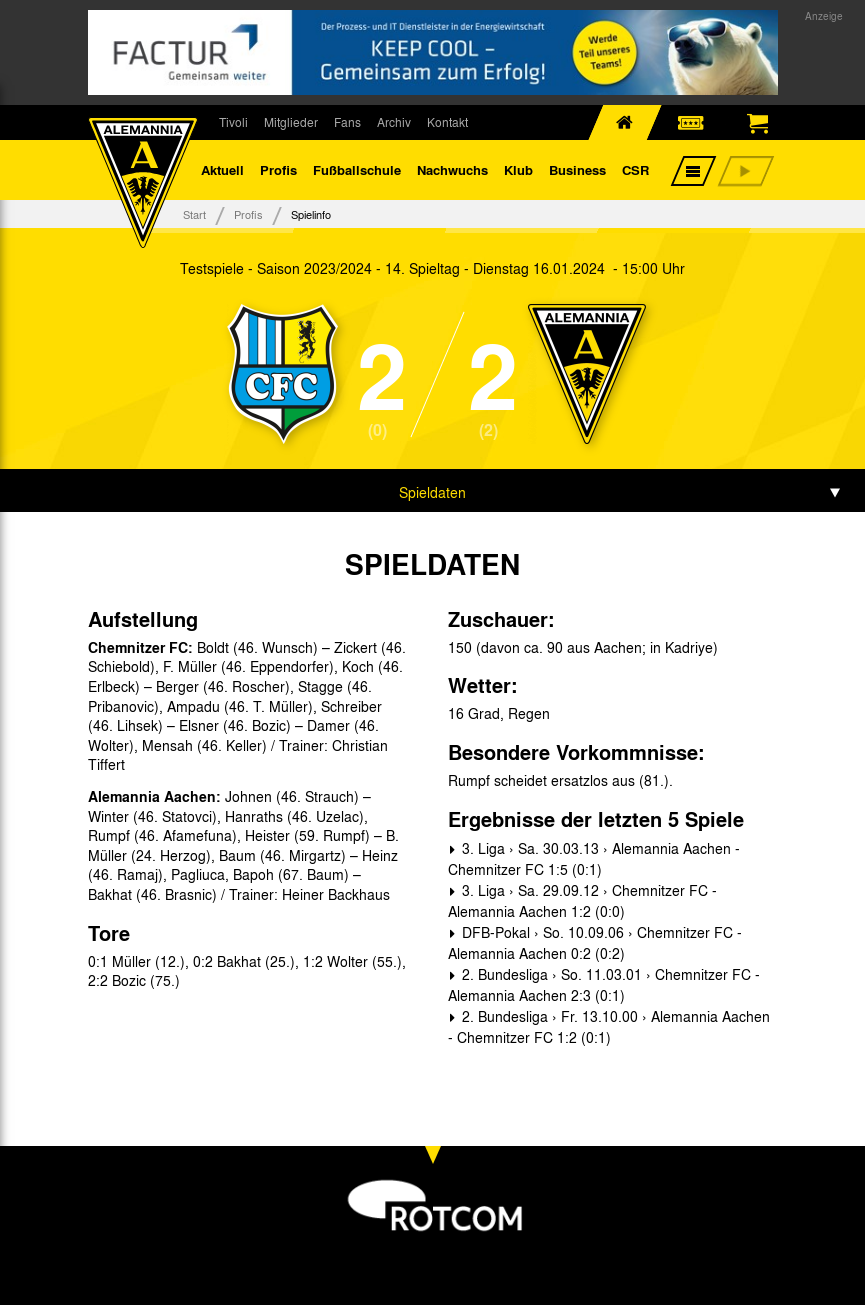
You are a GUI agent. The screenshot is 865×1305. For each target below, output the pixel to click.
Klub (518, 169)
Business (577, 169)
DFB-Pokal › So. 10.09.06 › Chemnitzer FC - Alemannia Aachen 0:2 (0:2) (595, 942)
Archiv (394, 122)
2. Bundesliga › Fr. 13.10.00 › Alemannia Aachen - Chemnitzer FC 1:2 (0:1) (609, 1026)
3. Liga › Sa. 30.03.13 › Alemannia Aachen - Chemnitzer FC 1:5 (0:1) (594, 858)
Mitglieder (291, 122)
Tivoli (233, 122)
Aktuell (222, 169)
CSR (635, 169)
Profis (278, 169)
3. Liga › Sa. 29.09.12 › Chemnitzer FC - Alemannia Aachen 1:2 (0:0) (582, 900)
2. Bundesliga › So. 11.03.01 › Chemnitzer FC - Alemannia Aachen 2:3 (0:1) (604, 984)
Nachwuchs (452, 169)
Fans (347, 122)
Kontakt (447, 122)
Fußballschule (357, 169)
